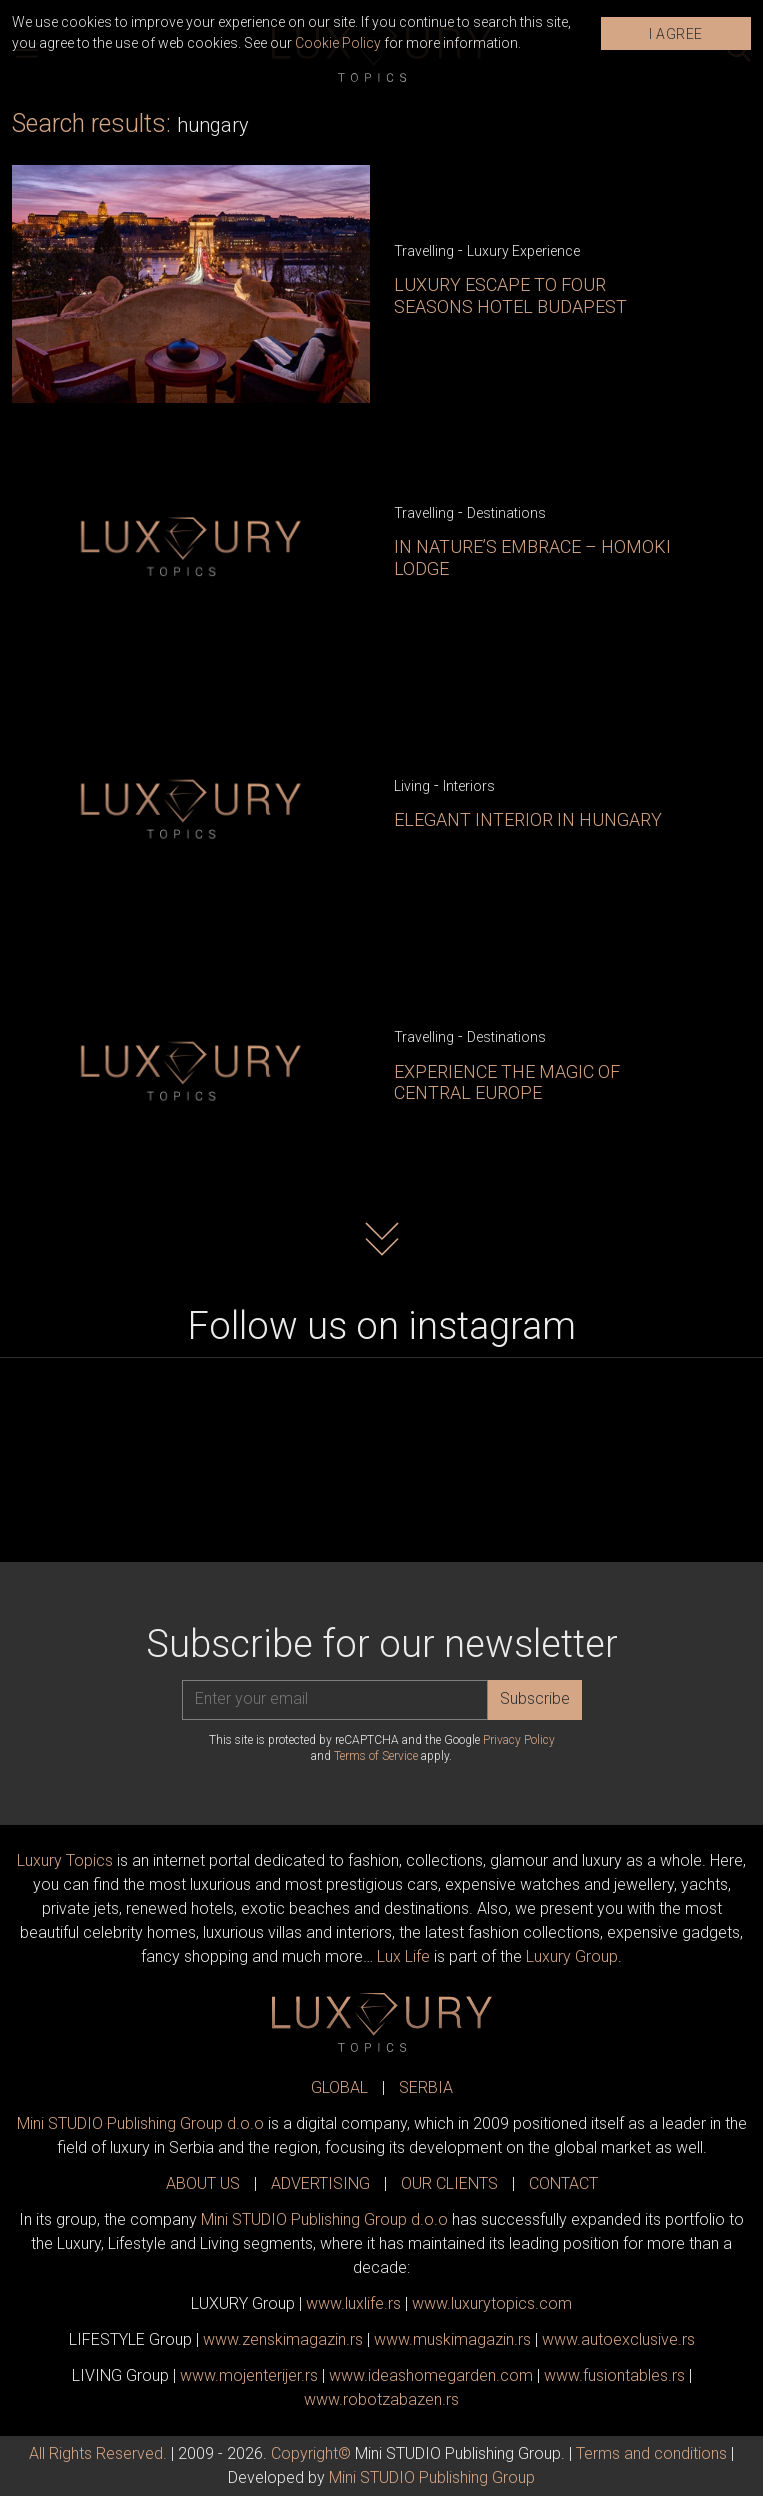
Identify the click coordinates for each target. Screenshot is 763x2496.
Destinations (506, 513)
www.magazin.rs (283, 2339)
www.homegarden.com (431, 2375)
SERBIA (426, 2087)
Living (412, 786)
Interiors (469, 786)
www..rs (353, 2303)
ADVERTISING (320, 2183)
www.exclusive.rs (618, 2339)
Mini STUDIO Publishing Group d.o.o (140, 2123)
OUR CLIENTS (449, 2183)
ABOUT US (203, 2183)
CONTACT (563, 2183)
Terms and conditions (651, 2453)
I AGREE (676, 34)
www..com (492, 2303)
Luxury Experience (523, 251)
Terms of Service (376, 1756)
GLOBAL (339, 2087)
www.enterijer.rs (249, 2375)
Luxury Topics (65, 1860)
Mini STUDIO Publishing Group (432, 2477)
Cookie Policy (338, 43)
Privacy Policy (519, 1740)
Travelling (424, 251)
